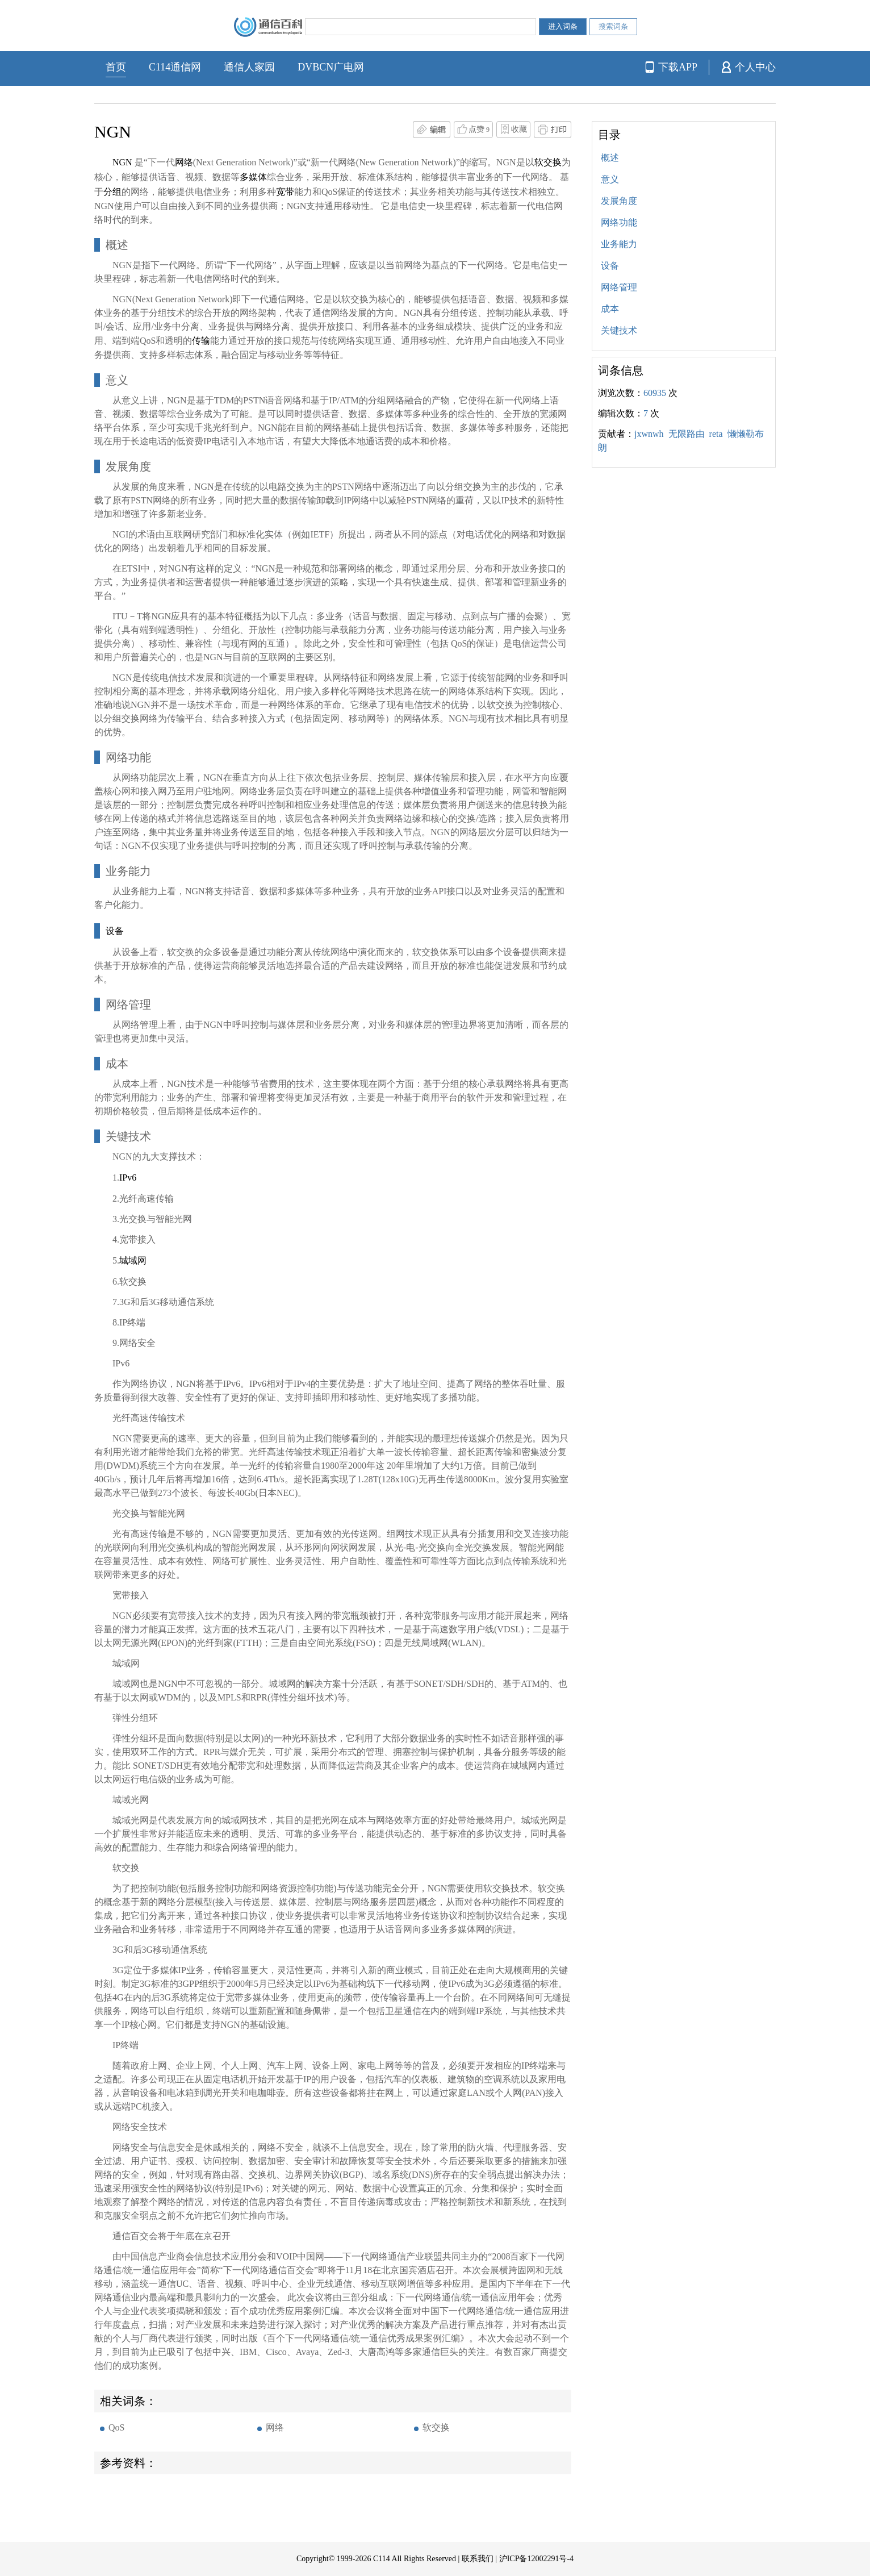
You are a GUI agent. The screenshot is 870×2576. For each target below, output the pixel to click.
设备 (610, 265)
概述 (610, 157)
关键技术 (619, 330)
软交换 (436, 2427)
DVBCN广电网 (331, 67)
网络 (275, 2427)
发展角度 (619, 201)
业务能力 (619, 244)
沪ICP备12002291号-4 (536, 2558)
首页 (116, 67)
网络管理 (619, 287)
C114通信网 (175, 67)
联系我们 (477, 2558)
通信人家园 (249, 67)
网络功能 (619, 222)
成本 (610, 309)
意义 (610, 179)
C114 (381, 2558)
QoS (116, 2427)
